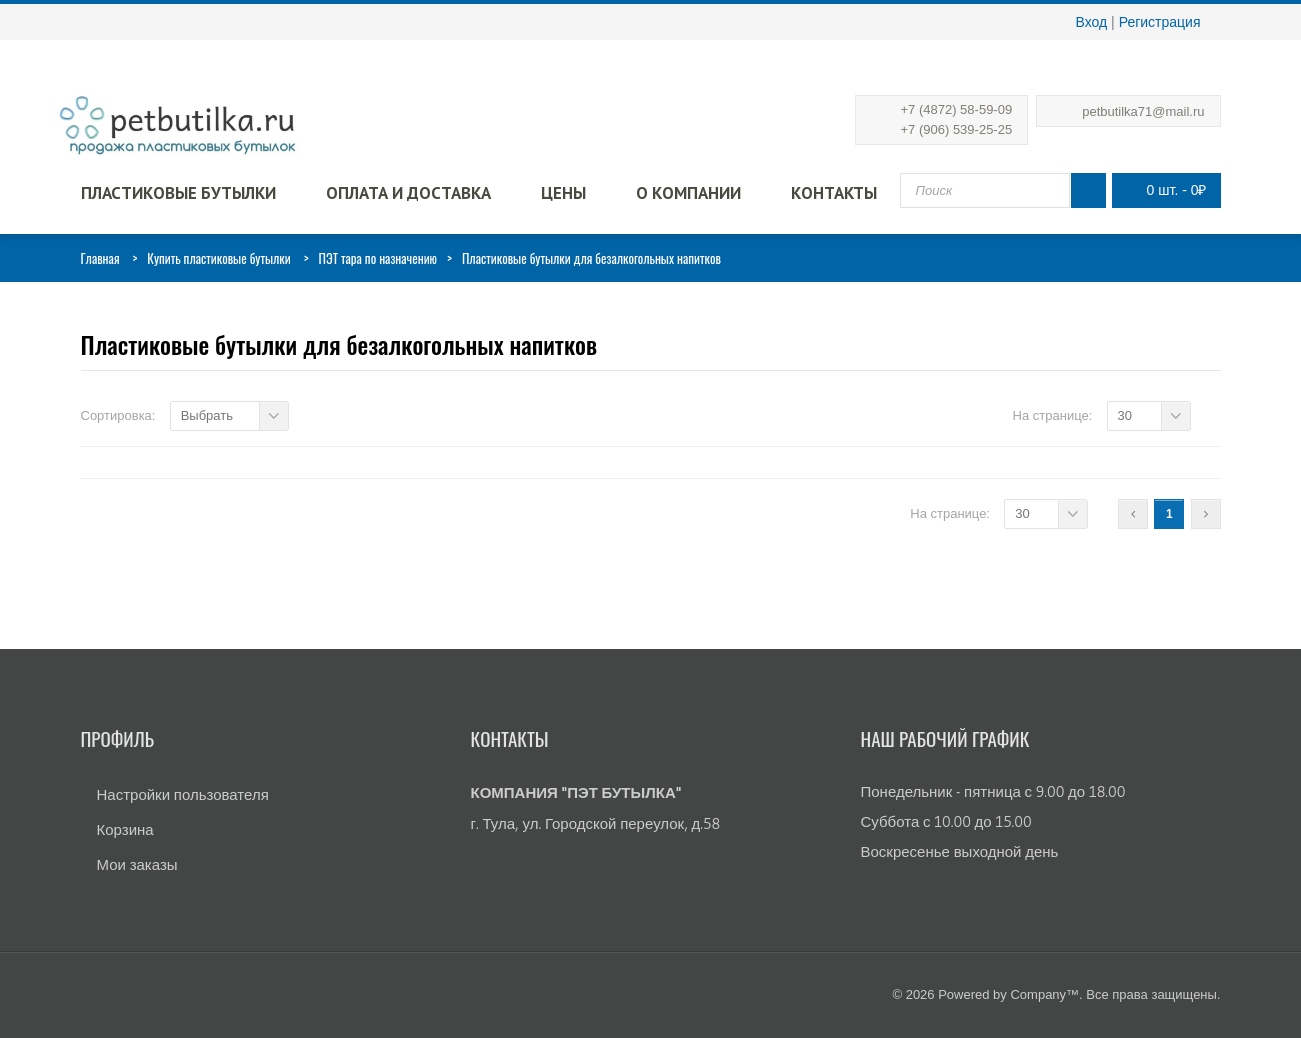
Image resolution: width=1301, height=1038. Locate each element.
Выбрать (207, 415)
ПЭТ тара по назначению (378, 258)
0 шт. (1161, 190)
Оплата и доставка (408, 193)
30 (1125, 415)
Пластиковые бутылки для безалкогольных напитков (339, 344)
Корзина (125, 829)
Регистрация (1160, 22)
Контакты (834, 193)
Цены (563, 193)
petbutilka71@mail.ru (1143, 111)
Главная (100, 258)
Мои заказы (137, 864)
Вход (1092, 22)
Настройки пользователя (183, 794)
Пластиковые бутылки (178, 193)
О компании (688, 193)
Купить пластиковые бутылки (218, 258)
